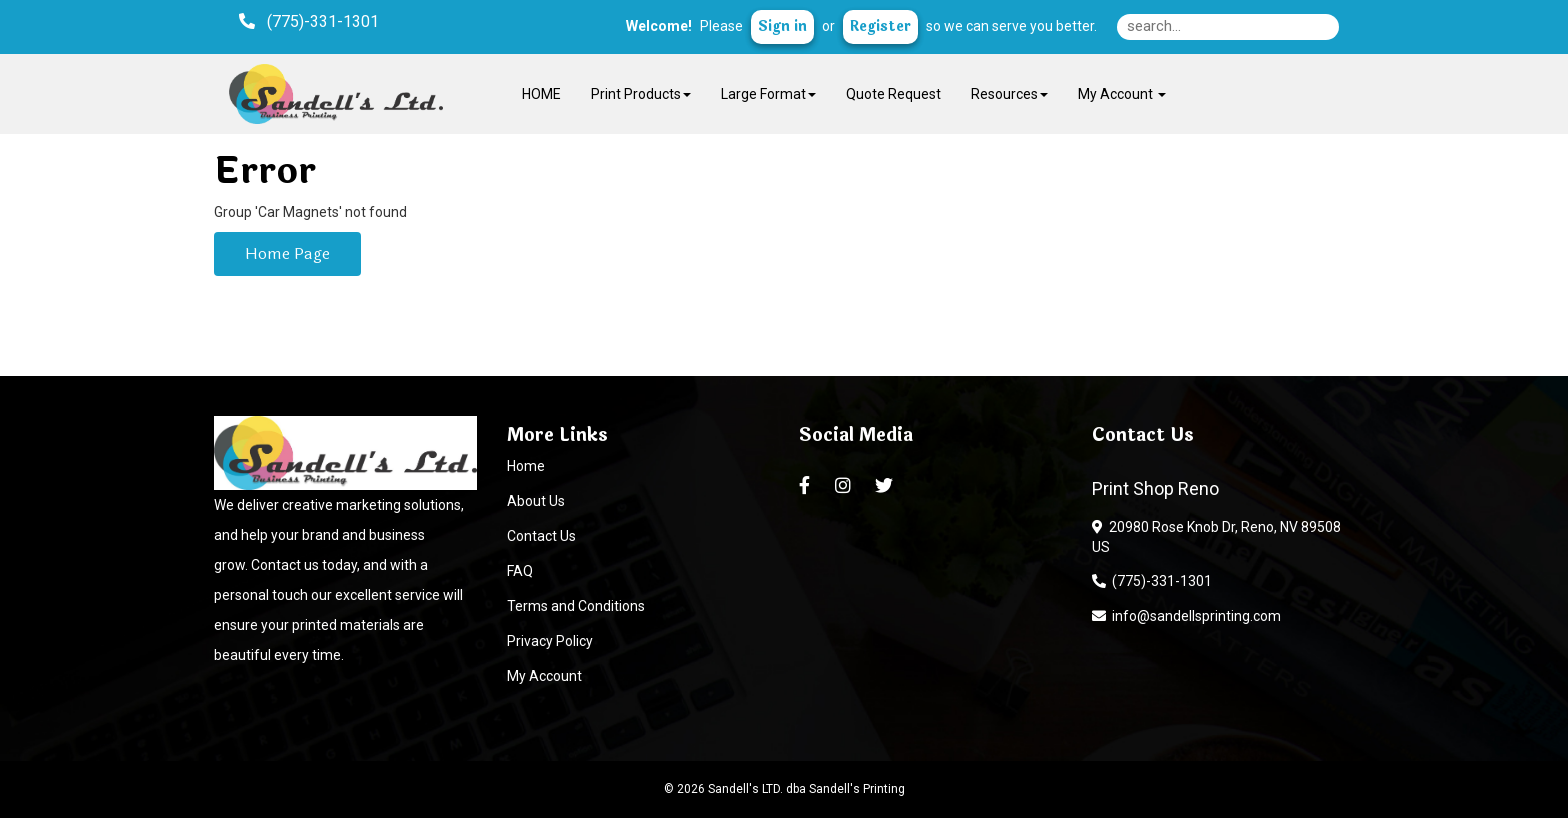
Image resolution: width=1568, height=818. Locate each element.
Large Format (768, 94)
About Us (536, 501)
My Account (544, 676)
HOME (541, 94)
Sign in (782, 26)
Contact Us (541, 536)
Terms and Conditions (576, 606)
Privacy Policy (550, 641)
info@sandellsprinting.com (1186, 616)
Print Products (641, 94)
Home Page (287, 253)
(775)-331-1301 (1152, 581)
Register (880, 26)
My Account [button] (1122, 94)
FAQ (520, 571)
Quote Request (893, 94)
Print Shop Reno (1155, 488)
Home (526, 466)
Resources (1009, 94)
